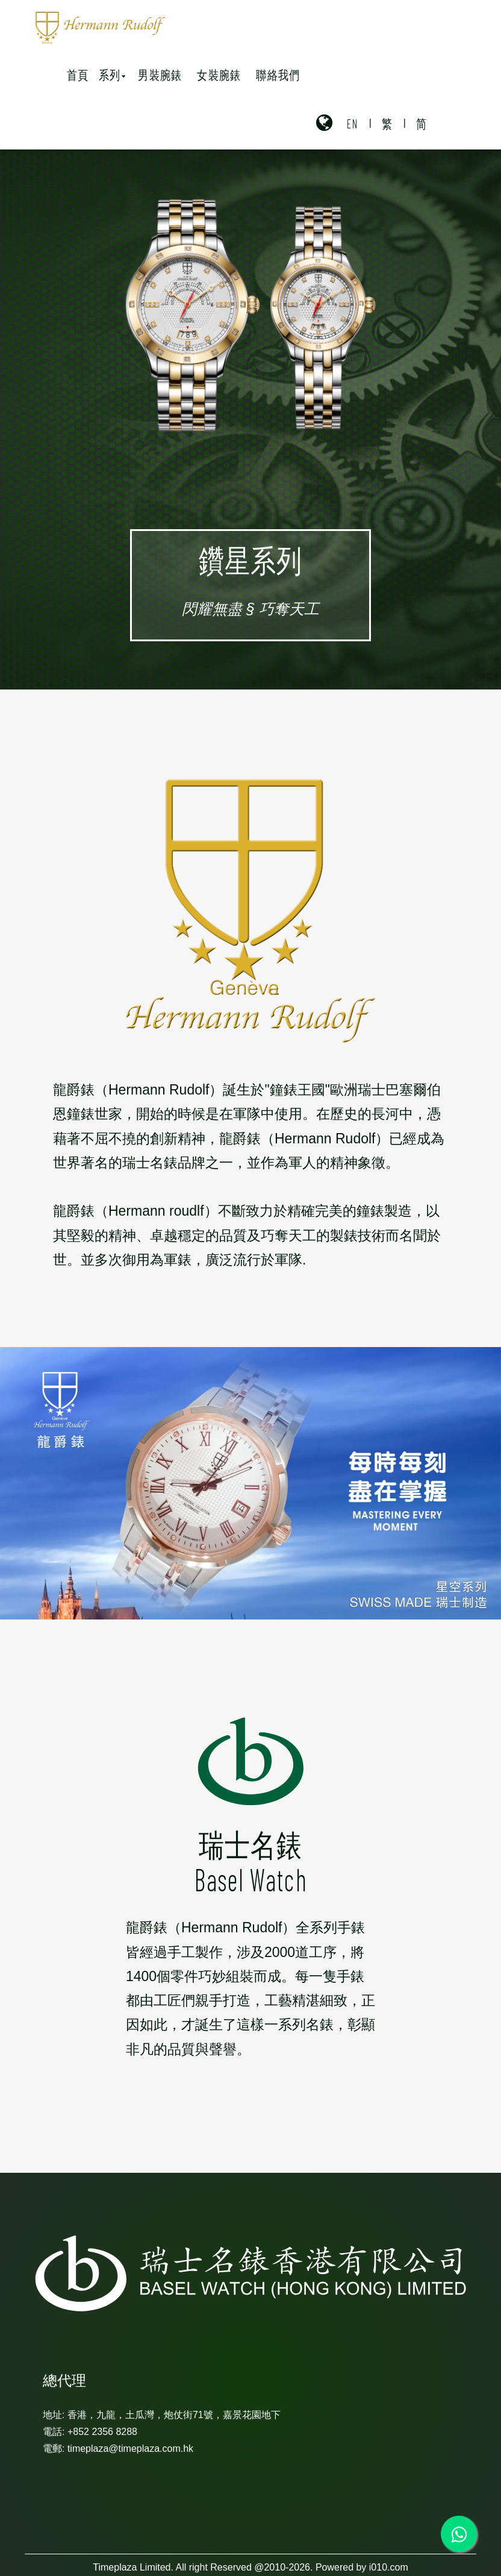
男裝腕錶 (160, 74)
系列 (112, 74)
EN (352, 123)
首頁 (78, 74)
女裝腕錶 (219, 74)
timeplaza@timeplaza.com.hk (130, 2448)
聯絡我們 (278, 74)
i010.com (388, 2567)
